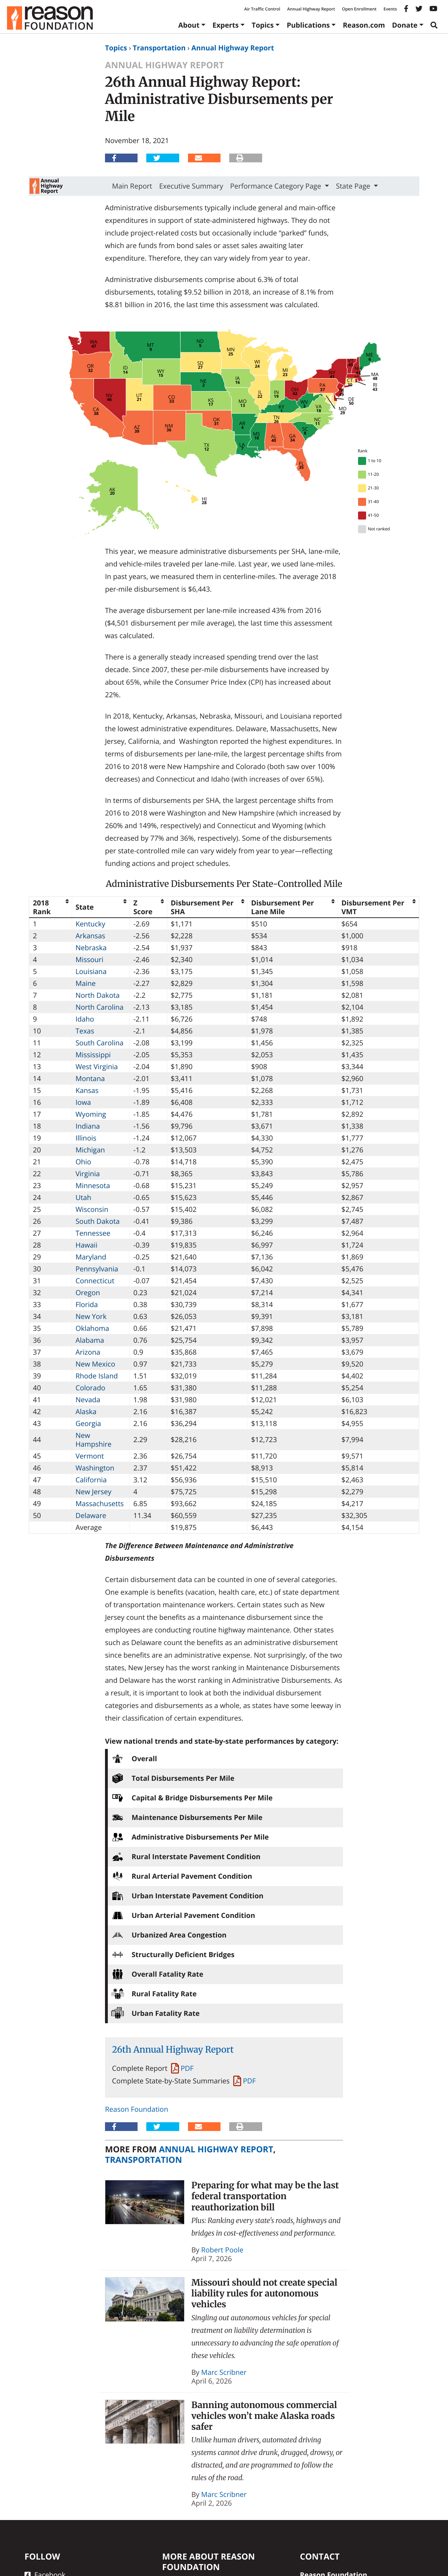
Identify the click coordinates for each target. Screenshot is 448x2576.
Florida (87, 1304)
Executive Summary (191, 186)
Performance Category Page (276, 186)
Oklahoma (92, 1328)
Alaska (86, 1411)
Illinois (86, 1138)
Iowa (83, 1102)
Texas (85, 1031)
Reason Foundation (136, 2109)
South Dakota (98, 1221)
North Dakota (98, 995)
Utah (83, 1197)
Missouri (90, 959)
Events (390, 9)
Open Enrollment (359, 9)
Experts (225, 25)
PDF (187, 2068)
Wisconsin (92, 1209)
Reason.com (364, 25)
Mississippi (93, 1054)
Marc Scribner (224, 2372)
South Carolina (100, 1042)
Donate (405, 25)
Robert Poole (222, 2249)
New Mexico (95, 1364)
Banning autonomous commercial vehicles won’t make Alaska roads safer (264, 2416)
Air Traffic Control (262, 9)
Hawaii (87, 1245)
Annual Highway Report (311, 9)
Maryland (91, 1257)
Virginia (88, 1173)
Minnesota (93, 1185)
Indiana (88, 1126)
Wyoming (91, 1114)
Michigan (90, 1150)
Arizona (88, 1352)
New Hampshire (94, 1440)
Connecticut (95, 1280)
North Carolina (100, 1007)
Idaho (85, 1019)
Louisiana (91, 971)
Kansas (87, 1090)
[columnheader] (50, 907)
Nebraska (91, 947)
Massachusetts (100, 1503)
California (91, 1479)
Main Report (132, 186)
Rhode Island (97, 1376)
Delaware (91, 1515)
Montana (90, 1078)
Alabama (90, 1340)
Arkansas (90, 935)
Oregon (88, 1292)
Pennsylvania (97, 1268)
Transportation (159, 47)
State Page (354, 186)
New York (91, 1316)
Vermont (90, 1456)
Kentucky (90, 924)
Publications (308, 25)
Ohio (83, 1161)
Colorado (90, 1387)
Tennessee (93, 1233)
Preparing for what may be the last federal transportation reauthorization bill (265, 2196)
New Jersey (94, 1491)
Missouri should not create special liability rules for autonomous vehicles (264, 2293)
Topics (263, 25)
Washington (95, 1468)
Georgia (88, 1423)
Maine (86, 983)
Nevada (88, 1399)
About (189, 25)
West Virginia (97, 1066)
